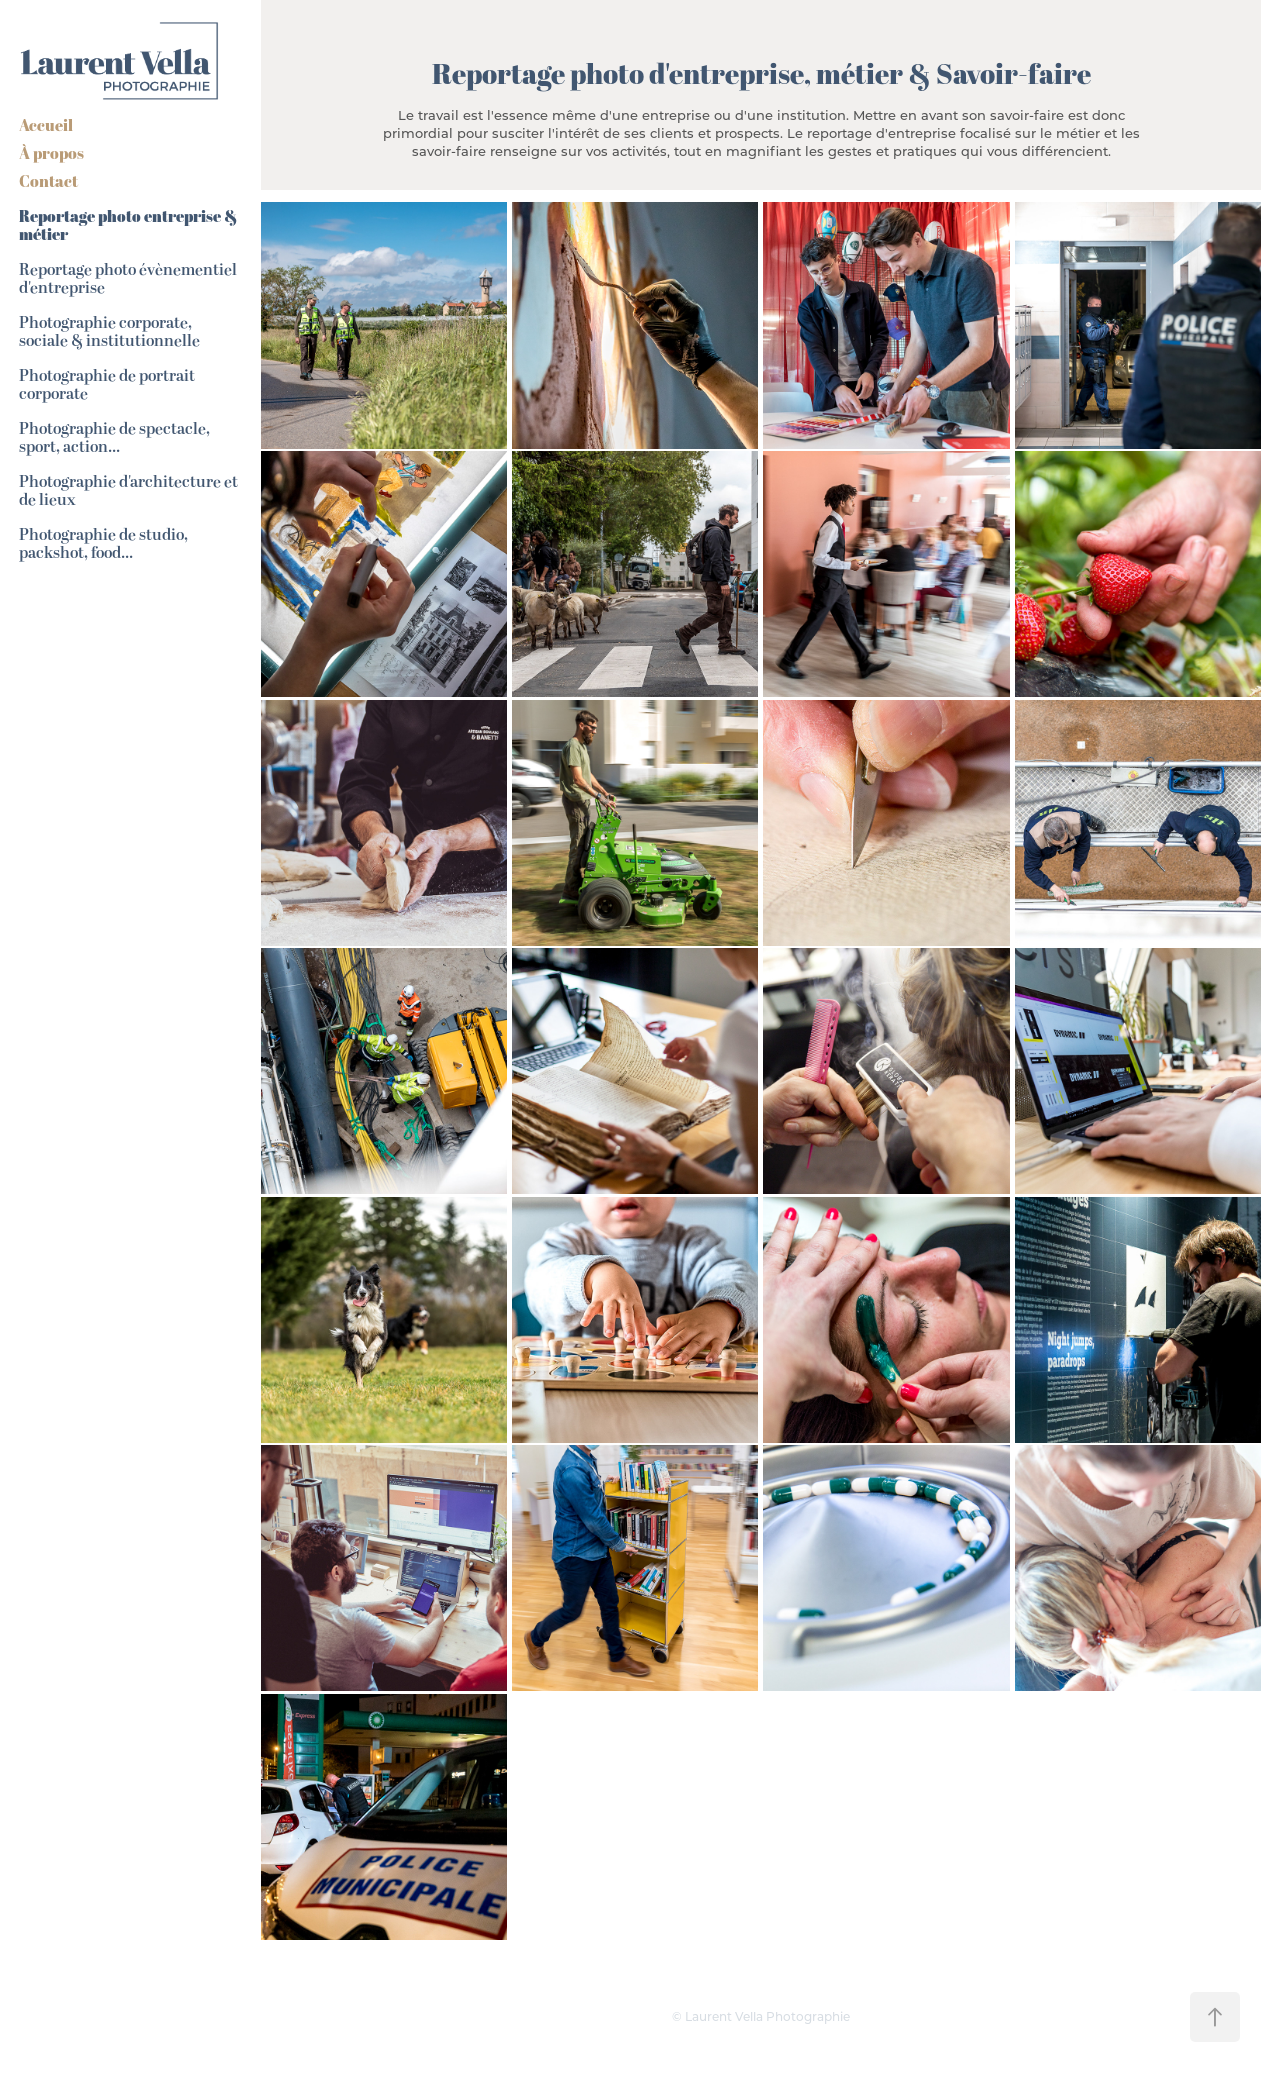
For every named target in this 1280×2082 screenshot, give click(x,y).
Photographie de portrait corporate (107, 385)
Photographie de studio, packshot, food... (103, 544)
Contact (48, 181)
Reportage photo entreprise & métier (128, 225)
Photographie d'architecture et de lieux (128, 491)
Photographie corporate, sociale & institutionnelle (109, 332)
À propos (51, 153)
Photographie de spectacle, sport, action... (114, 438)
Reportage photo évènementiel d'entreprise (128, 279)
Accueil (46, 125)
